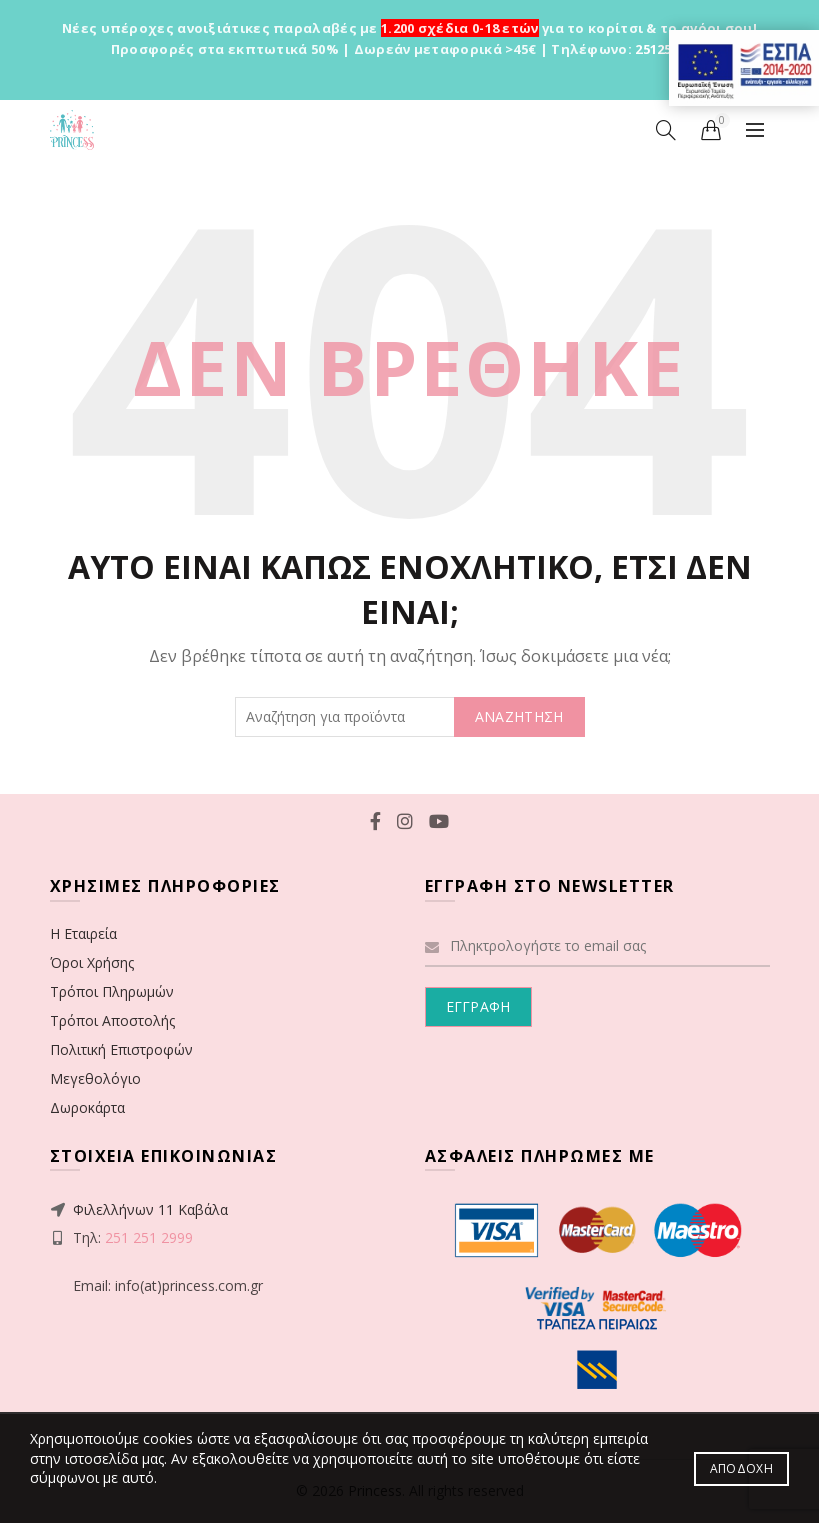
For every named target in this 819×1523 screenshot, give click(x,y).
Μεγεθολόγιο (95, 1078)
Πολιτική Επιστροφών (121, 1049)
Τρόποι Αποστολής (112, 1020)
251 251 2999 (149, 1237)
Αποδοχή (741, 1468)
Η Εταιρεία (83, 933)
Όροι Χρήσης (92, 962)
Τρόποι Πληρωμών (112, 991)
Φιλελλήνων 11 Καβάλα (150, 1209)
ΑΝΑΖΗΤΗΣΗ (519, 716)
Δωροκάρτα (87, 1107)
